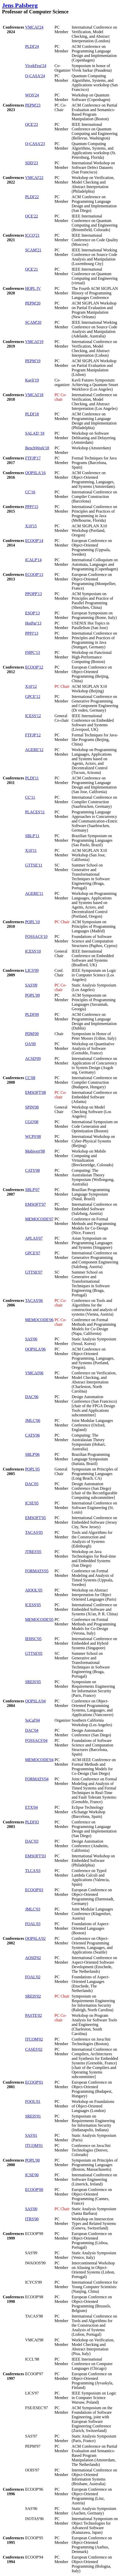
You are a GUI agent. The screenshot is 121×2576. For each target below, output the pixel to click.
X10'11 (31, 850)
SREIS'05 (33, 1682)
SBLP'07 (32, 1190)
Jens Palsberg (20, 5)
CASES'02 (34, 2049)
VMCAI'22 (34, 177)
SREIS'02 (33, 1996)
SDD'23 (31, 163)
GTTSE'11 (33, 865)
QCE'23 (31, 124)
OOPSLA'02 (35, 1938)
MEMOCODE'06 (39, 1320)
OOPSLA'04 (35, 1701)
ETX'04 (31, 1807)
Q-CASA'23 (35, 144)
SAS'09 (31, 985)
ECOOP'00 (34, 2189)
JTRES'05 (33, 1551)
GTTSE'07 (34, 1272)
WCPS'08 (33, 1136)
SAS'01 (31, 2135)
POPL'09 (32, 995)
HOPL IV (33, 288)
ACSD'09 (33, 1058)
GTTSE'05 (34, 1653)
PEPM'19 (33, 361)
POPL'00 (32, 2160)
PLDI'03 (32, 1822)
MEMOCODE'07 (39, 1219)
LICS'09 (32, 970)
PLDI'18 (32, 414)
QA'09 (30, 1044)
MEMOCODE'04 (39, 1760)
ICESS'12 (33, 716)
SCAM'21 (33, 250)
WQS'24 (32, 95)
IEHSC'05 (33, 1639)
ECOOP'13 (34, 574)
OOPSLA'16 (35, 473)
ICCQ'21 (32, 235)
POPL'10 (32, 922)
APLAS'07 (34, 1238)
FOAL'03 (33, 1924)
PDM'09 (32, 1034)
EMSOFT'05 (35, 1518)
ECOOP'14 (34, 540)
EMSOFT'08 (35, 1092)
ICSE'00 (32, 2175)
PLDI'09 (32, 1014)
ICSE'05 (32, 1503)
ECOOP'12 (34, 667)
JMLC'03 (32, 1909)
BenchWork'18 (37, 448)
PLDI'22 (32, 197)
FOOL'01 (33, 2101)
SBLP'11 (32, 836)
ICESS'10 (33, 951)
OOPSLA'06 (35, 1349)
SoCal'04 (32, 1720)
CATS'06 (32, 1435)
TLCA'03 (33, 1870)
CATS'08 (32, 1170)
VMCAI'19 (34, 341)
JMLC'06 (32, 1420)
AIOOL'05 (34, 1590)
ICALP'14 (33, 560)
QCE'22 (31, 216)
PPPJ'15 (31, 507)
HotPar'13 (33, 623)
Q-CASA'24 (35, 76)
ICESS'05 (33, 1605)
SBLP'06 (32, 1454)
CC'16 (30, 492)
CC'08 (30, 1078)
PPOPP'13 (33, 594)
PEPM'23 (33, 105)
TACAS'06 (34, 1300)
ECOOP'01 (34, 2082)
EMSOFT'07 (35, 1204)
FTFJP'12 (33, 735)
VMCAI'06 (34, 1373)
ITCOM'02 (34, 2039)
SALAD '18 (34, 433)
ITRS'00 (32, 2219)
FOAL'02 (33, 1977)
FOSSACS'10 (36, 936)
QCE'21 (31, 269)
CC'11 (30, 797)
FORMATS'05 (37, 1571)
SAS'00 (31, 2209)
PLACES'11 (35, 812)
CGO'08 (31, 1122)
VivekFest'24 (35, 66)
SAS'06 (31, 1339)
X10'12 (31, 686)
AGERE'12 (34, 750)
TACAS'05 (34, 1532)
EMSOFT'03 (35, 1856)
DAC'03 (31, 1841)
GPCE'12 (32, 696)
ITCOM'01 (34, 2145)
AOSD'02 (33, 1958)
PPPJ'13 (31, 633)
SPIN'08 (32, 1107)
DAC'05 (31, 1484)
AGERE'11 (34, 893)
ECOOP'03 (34, 1890)
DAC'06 (31, 1397)
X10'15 (31, 526)
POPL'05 (32, 1469)
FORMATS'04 (37, 1779)
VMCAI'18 (34, 395)
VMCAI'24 (34, 27)
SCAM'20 (33, 322)
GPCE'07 (32, 1253)
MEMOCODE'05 (39, 1619)
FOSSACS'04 (36, 1740)
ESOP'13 (32, 613)
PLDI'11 (32, 778)
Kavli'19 (32, 380)
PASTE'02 (33, 2015)
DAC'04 (31, 1730)
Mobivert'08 (35, 1151)
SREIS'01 (33, 2116)
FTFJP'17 (33, 458)
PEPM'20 (33, 303)
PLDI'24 (32, 46)
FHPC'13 (32, 652)
